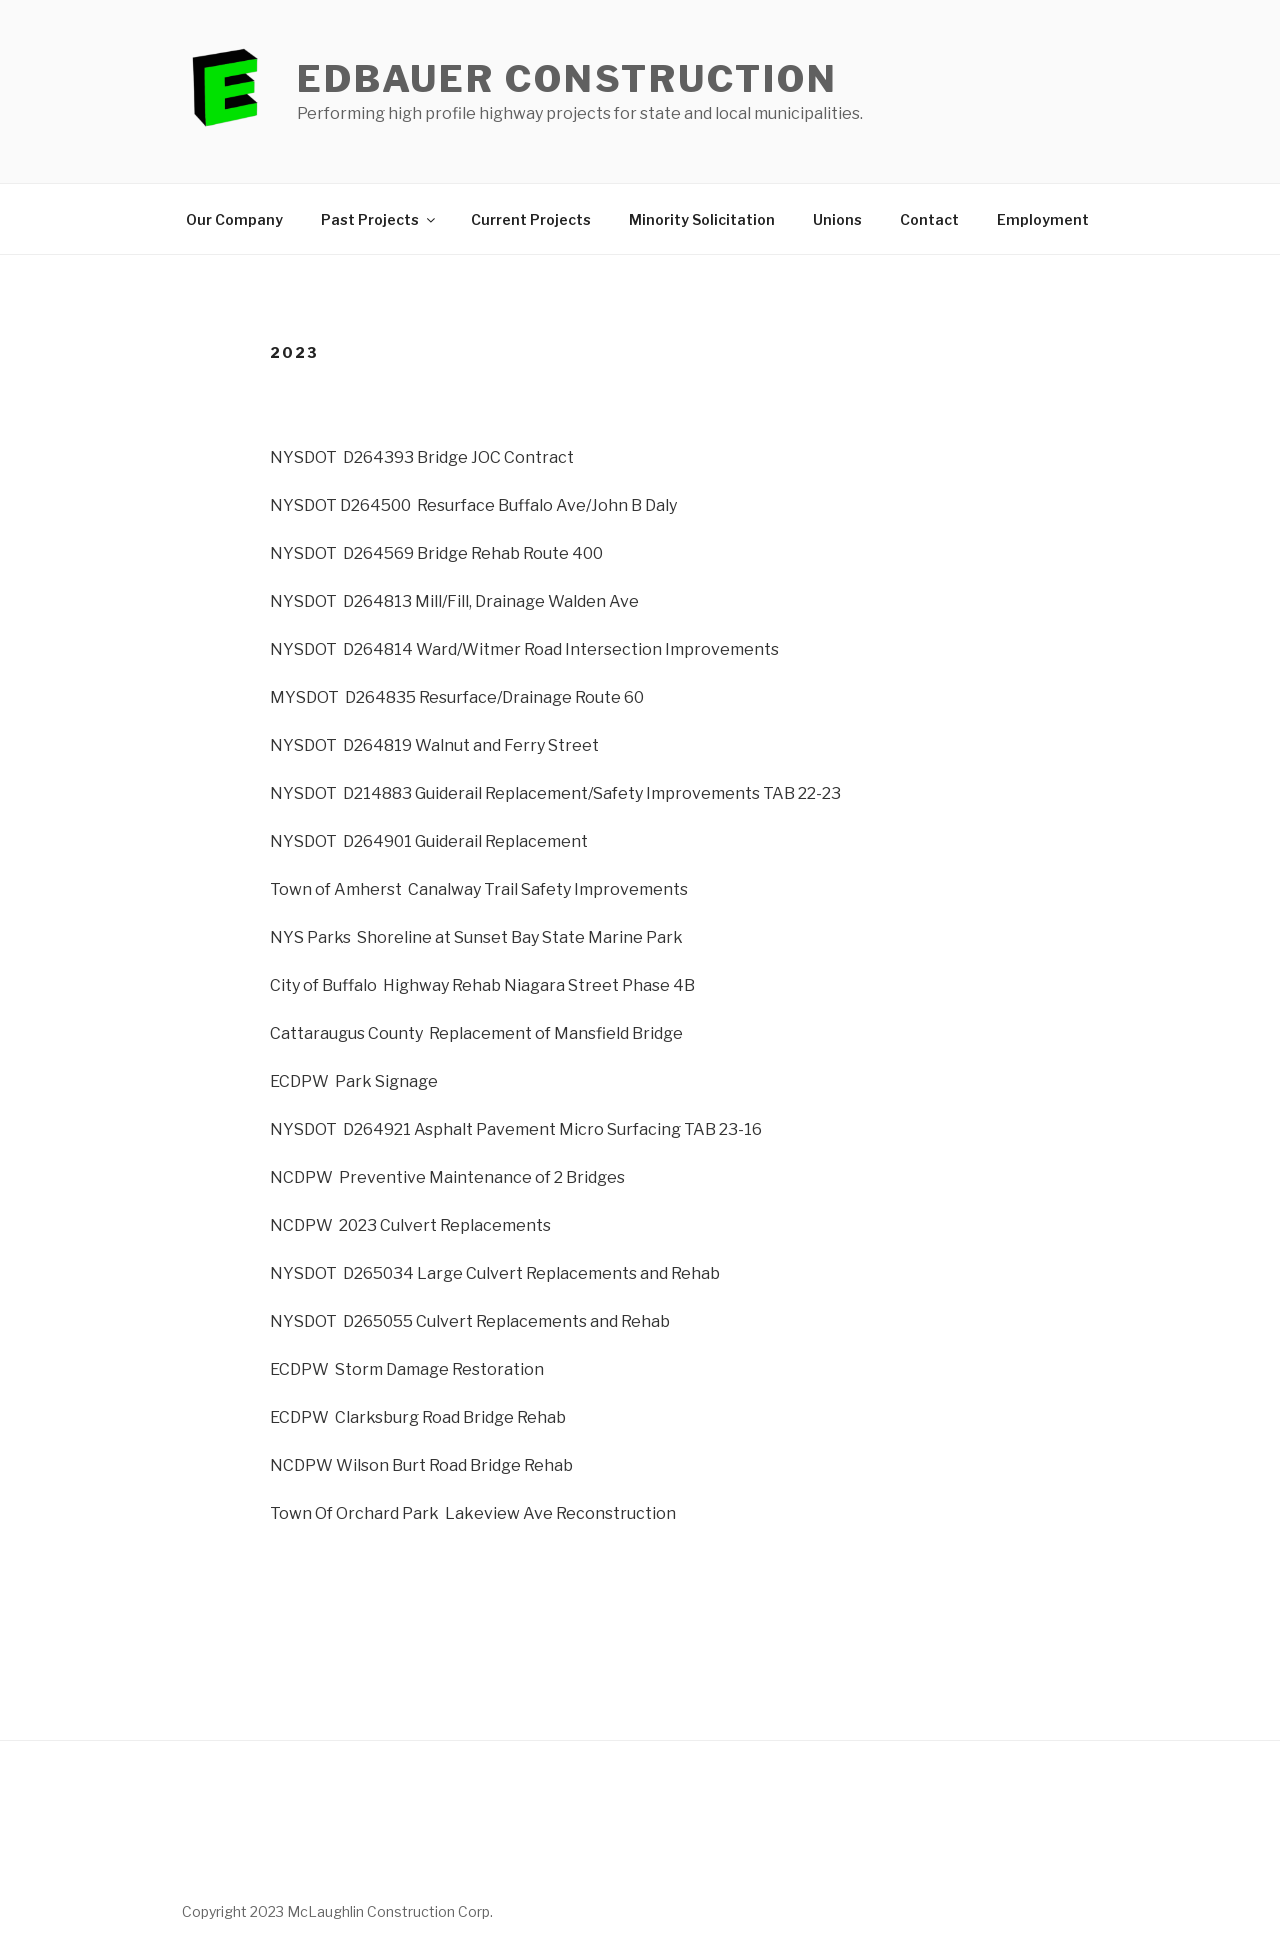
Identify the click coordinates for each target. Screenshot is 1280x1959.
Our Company (234, 219)
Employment (1043, 219)
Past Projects (379, 219)
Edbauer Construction (567, 79)
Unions (837, 219)
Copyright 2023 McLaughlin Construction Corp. (337, 1911)
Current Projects (531, 219)
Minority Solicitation (702, 219)
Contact (929, 219)
